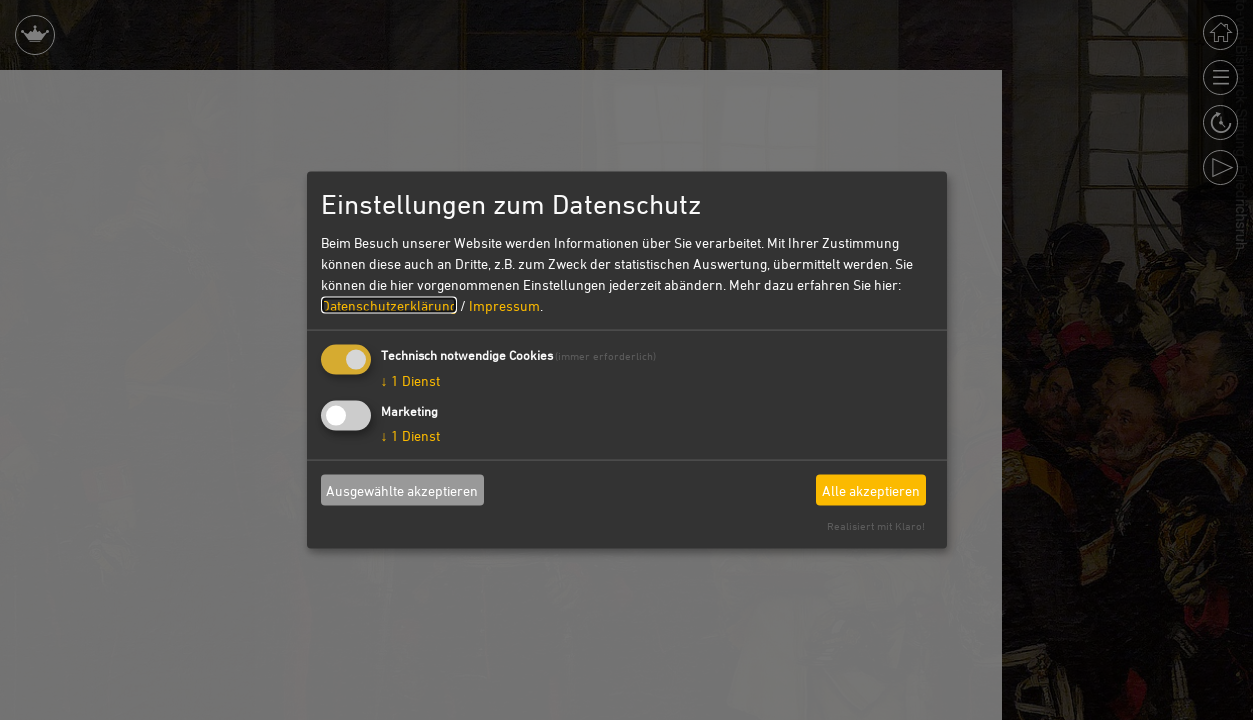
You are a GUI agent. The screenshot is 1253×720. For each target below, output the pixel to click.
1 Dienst (410, 380)
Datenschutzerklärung (389, 305)
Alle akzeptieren (871, 489)
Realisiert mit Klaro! (876, 525)
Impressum (504, 305)
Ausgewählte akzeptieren (402, 489)
